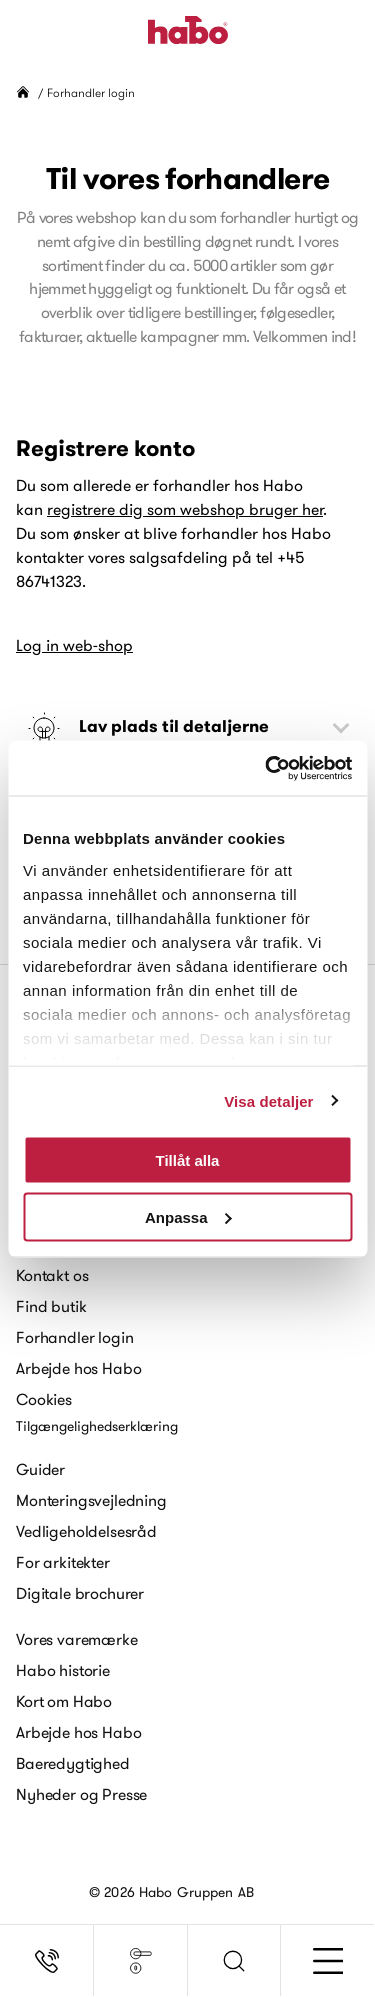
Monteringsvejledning (91, 1500)
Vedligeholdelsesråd (86, 1531)
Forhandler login (74, 1337)
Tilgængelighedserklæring (97, 1426)
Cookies (44, 1399)
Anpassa (188, 1216)
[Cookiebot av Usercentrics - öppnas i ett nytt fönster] (267, 768)
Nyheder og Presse (81, 1794)
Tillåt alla (188, 1160)
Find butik (51, 1306)
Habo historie (63, 1670)
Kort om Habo (64, 1701)
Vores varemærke (77, 1639)
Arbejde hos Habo (78, 1368)
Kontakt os (52, 1275)
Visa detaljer (268, 1100)
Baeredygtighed (73, 1763)
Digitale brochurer (80, 1593)
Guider (40, 1469)
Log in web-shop (74, 645)
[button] (235, 1961)
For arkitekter (63, 1562)
